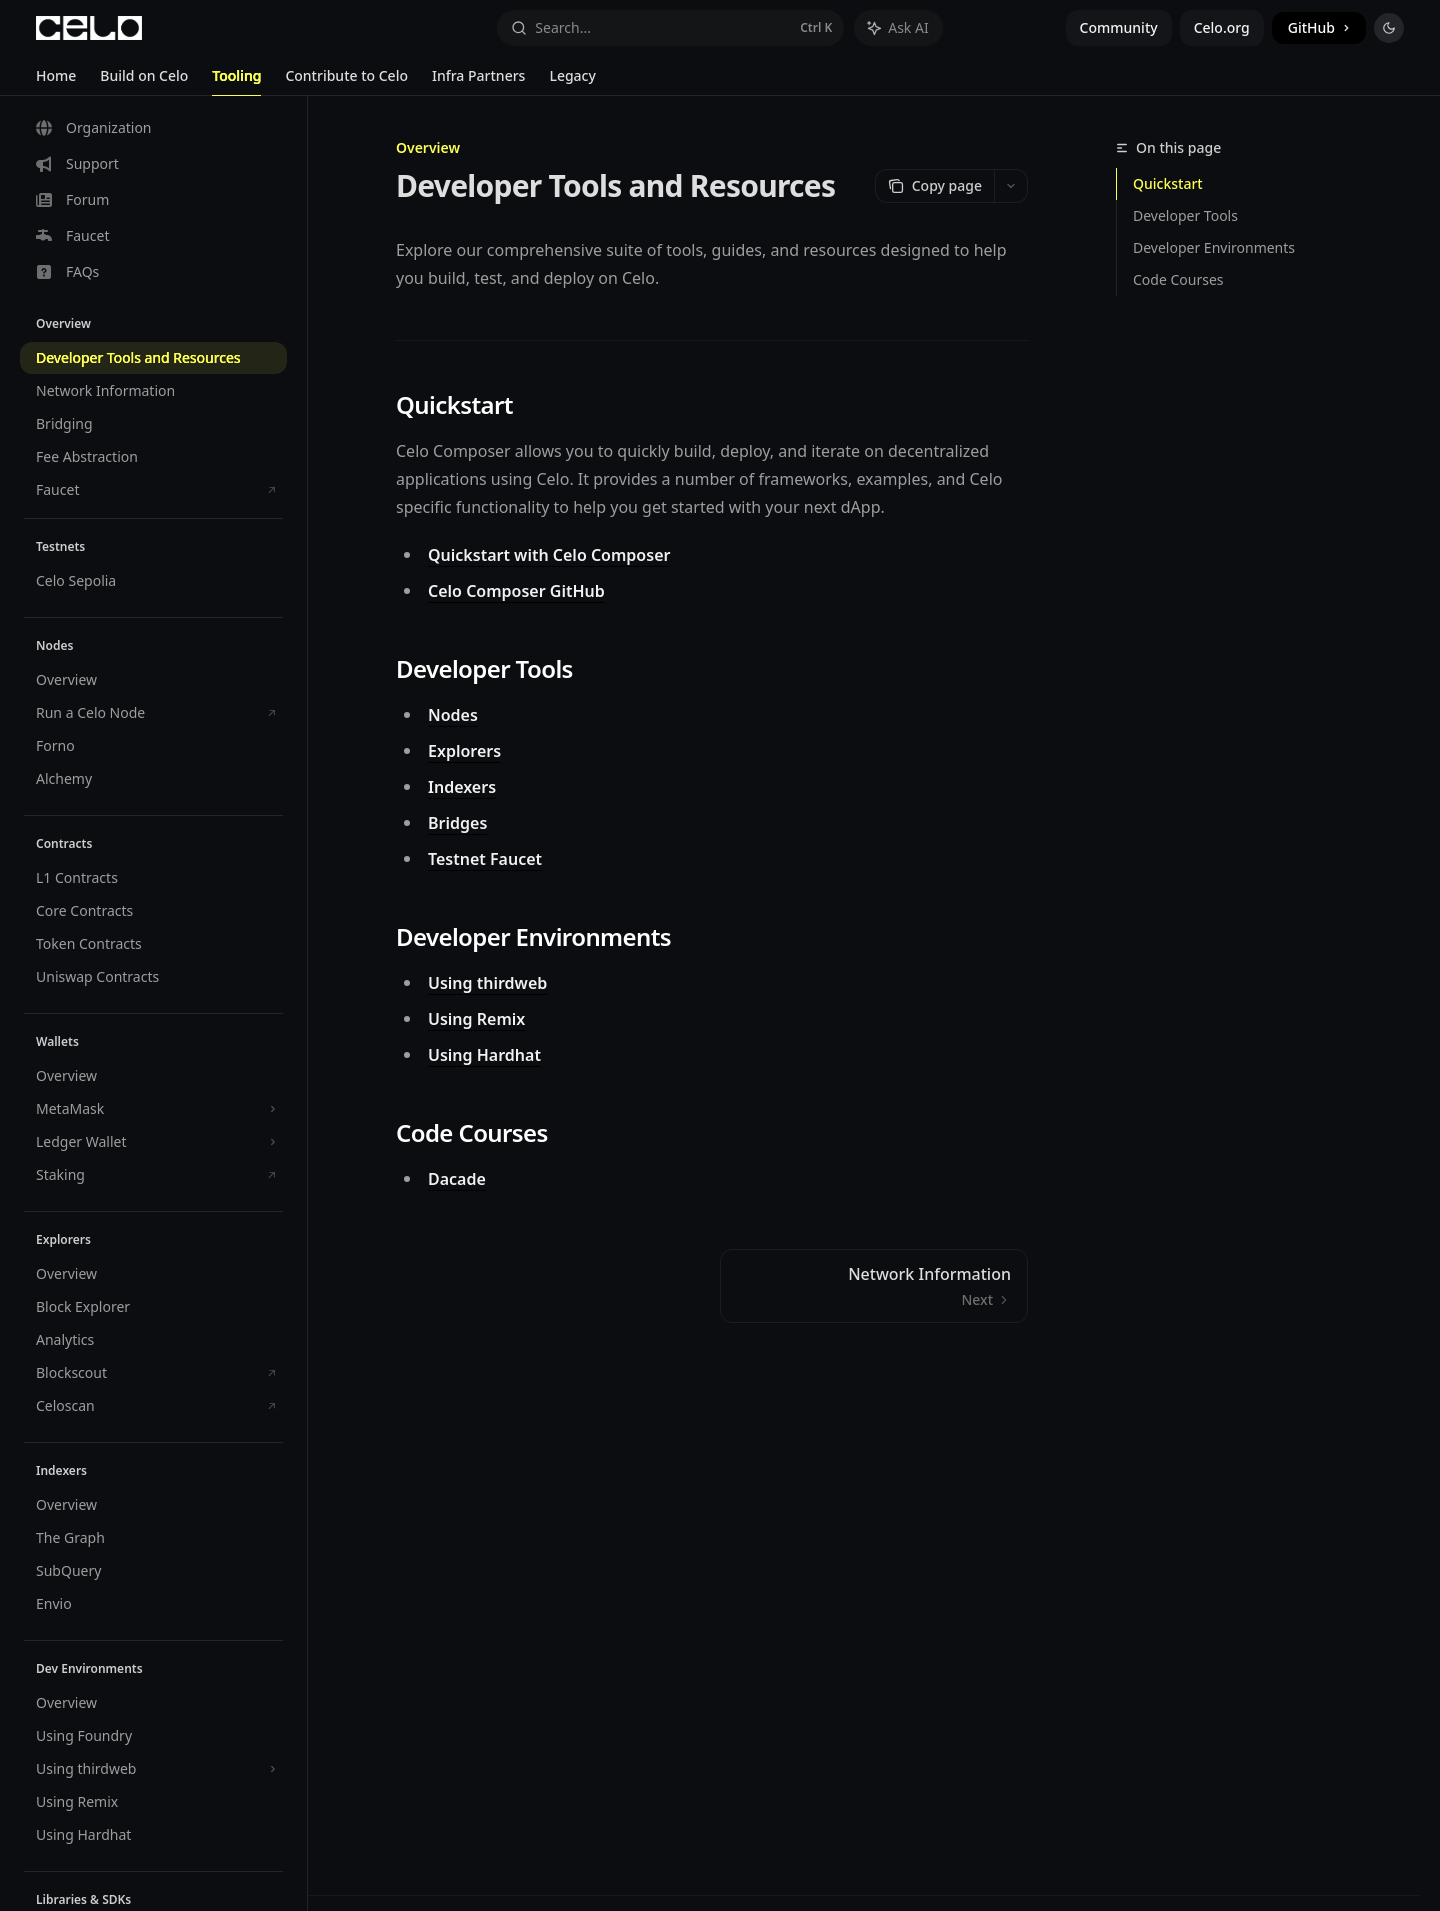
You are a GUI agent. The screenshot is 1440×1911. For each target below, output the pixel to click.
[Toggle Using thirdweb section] (153, 1769)
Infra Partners (478, 81)
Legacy (572, 81)
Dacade (457, 1179)
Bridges (457, 823)
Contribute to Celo (346, 81)
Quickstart (1168, 183)
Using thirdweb (487, 983)
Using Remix (476, 1019)
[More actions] (1011, 186)
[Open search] (670, 28)
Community (1119, 27)
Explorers (464, 751)
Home (56, 81)
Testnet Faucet (485, 859)
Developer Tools (1185, 215)
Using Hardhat (484, 1055)
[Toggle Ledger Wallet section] (153, 1142)
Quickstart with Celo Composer (549, 555)
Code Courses (1178, 279)
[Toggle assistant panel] (898, 28)
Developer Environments (1214, 247)
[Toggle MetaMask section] (153, 1109)
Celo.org (1222, 27)
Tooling (236, 81)
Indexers (462, 787)
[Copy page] (934, 186)
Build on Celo (144, 81)
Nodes (453, 715)
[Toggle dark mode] (1389, 28)
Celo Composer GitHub (516, 591)
